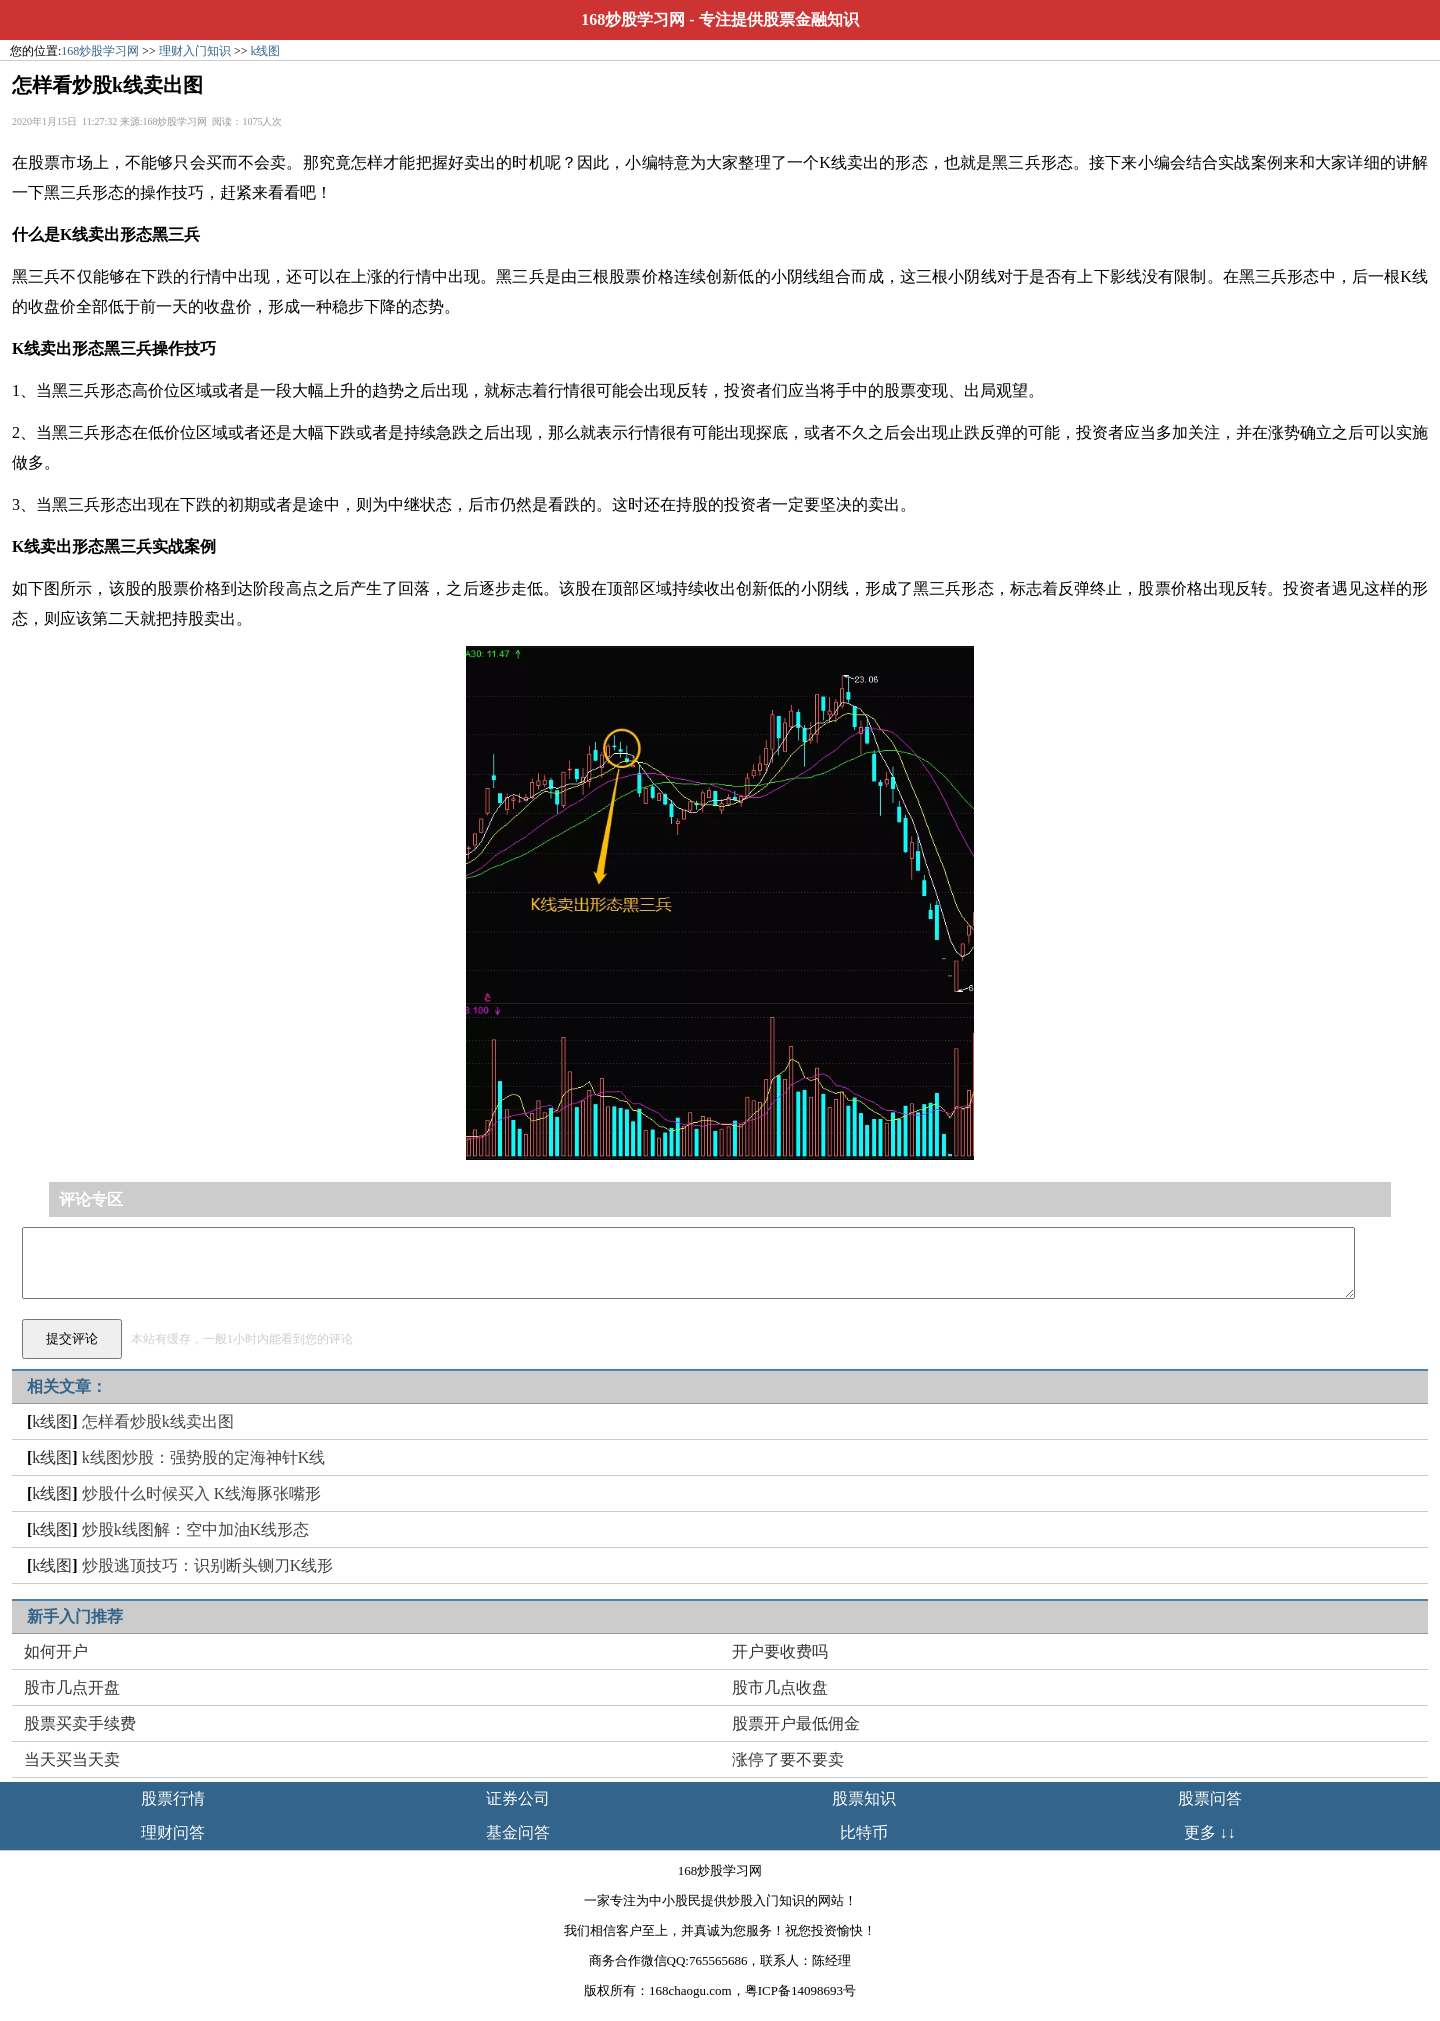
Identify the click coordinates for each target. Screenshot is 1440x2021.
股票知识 (864, 1798)
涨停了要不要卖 (788, 1759)
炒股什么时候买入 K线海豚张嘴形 (202, 1493)
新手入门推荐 (75, 1616)
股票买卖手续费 (80, 1723)
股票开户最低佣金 (796, 1723)
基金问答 (518, 1832)
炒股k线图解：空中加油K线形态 (196, 1529)
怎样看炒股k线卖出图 (158, 1421)
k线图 (265, 51)
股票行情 (173, 1798)
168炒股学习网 (633, 19)
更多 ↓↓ (1210, 1832)
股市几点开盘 (72, 1687)
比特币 (864, 1832)
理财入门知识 (195, 51)
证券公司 (518, 1798)
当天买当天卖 (72, 1759)
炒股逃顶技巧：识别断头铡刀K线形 (208, 1565)
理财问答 (173, 1832)
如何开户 (56, 1651)
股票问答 (1210, 1798)
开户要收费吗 (780, 1651)
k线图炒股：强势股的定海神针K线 (204, 1457)
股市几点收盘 (780, 1687)
